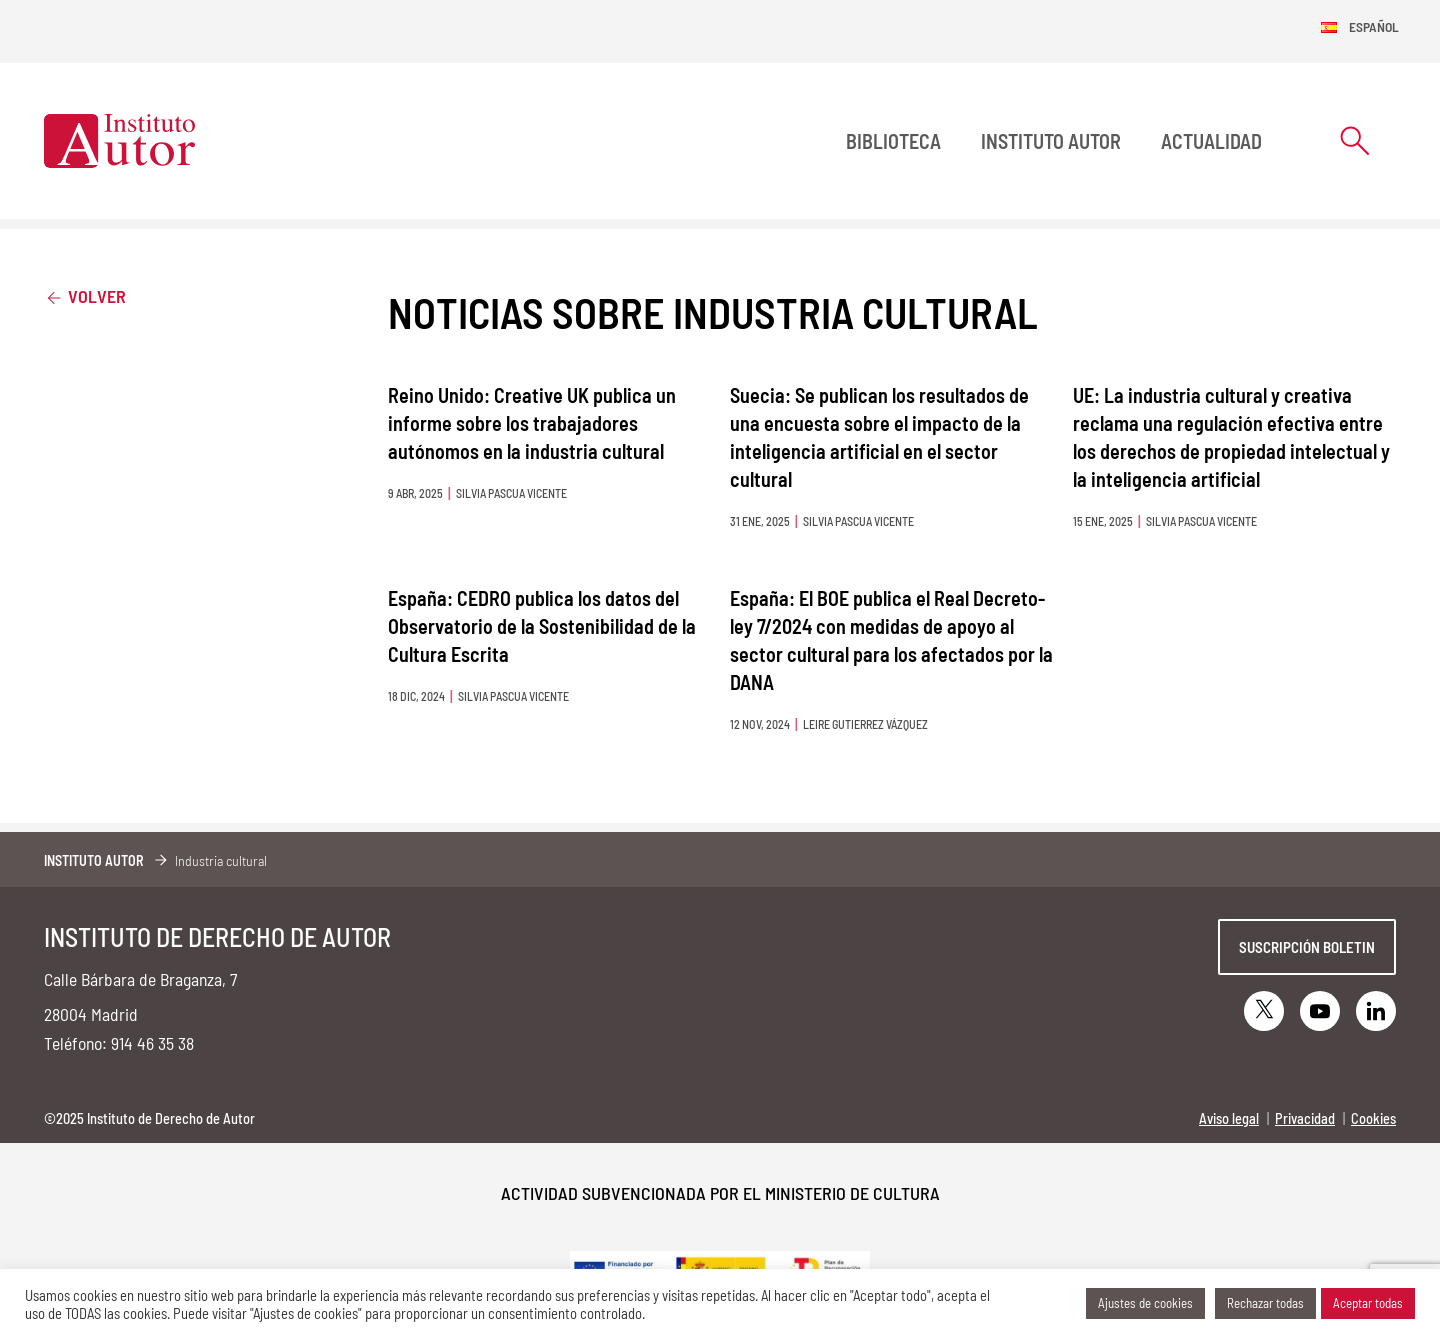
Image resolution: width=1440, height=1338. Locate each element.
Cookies (1373, 1118)
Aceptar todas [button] (1368, 1303)
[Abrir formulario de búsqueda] (1355, 140)
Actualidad (1211, 141)
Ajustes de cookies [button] (1145, 1303)
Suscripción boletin (1307, 947)
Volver (85, 295)
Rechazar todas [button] (1265, 1303)
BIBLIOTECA (893, 141)
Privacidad (1305, 1118)
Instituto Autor (1051, 141)
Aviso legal (1229, 1118)
